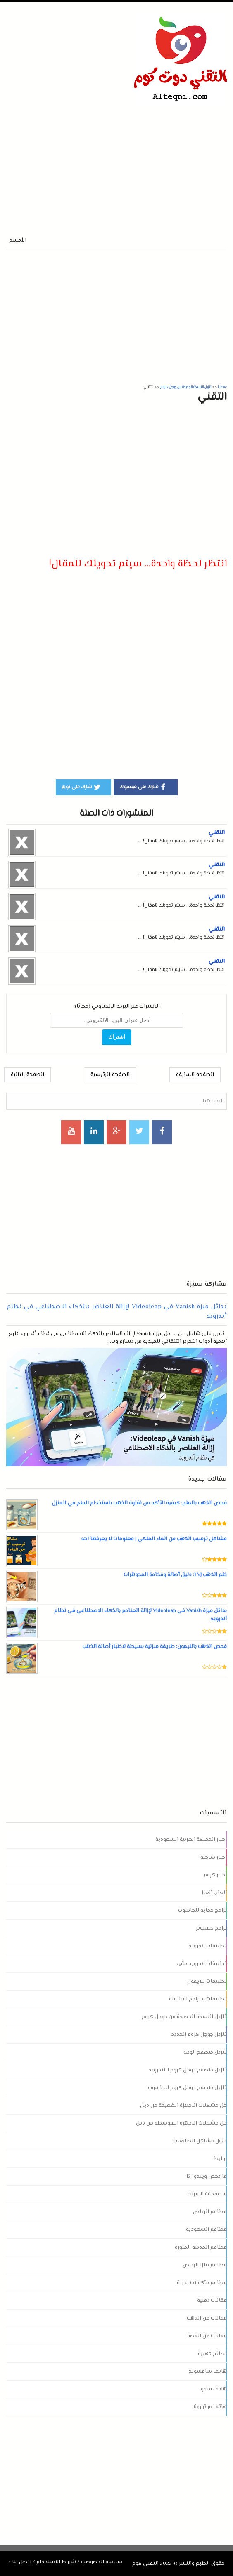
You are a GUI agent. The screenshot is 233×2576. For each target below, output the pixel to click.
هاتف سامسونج (207, 2371)
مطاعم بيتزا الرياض (204, 2265)
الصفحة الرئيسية (110, 1074)
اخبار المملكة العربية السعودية (191, 1840)
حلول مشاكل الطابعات (200, 2141)
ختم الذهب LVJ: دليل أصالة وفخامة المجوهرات (175, 1575)
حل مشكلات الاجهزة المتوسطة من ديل (181, 2123)
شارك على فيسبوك (143, 786)
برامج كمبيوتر (211, 1928)
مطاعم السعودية (206, 2230)
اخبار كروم (215, 1875)
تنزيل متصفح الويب (205, 2052)
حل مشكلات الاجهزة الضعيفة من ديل (183, 2105)
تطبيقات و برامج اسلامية (198, 1999)
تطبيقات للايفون (207, 1981)
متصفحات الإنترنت (207, 2194)
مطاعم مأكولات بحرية (202, 2283)
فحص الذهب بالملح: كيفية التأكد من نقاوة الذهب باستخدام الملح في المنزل (139, 1503)
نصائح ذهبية (212, 2354)
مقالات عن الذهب (207, 2318)
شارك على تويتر (81, 786)
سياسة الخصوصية (101, 2562)
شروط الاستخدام (56, 2562)
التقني (217, 832)
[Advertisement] (103, 162)
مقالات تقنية (212, 2300)
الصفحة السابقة (195, 1074)
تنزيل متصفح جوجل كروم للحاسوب (187, 2088)
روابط (220, 2159)
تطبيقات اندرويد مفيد (201, 1964)
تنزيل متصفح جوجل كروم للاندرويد (187, 2070)
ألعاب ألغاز (214, 1893)
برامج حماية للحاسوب (202, 1910)
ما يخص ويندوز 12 (206, 2176)
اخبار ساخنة (213, 1857)
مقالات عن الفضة (207, 2336)
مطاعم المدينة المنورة (201, 2247)
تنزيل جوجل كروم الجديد (199, 2035)
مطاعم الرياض (210, 2212)
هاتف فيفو (214, 2389)
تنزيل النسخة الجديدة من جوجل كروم (184, 2017)
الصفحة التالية (27, 1074)
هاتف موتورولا (210, 2407)
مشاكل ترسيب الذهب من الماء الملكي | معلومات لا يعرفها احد (154, 1539)
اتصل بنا (21, 2562)
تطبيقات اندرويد (207, 1946)
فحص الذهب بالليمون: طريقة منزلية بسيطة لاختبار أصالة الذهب (154, 1647)
